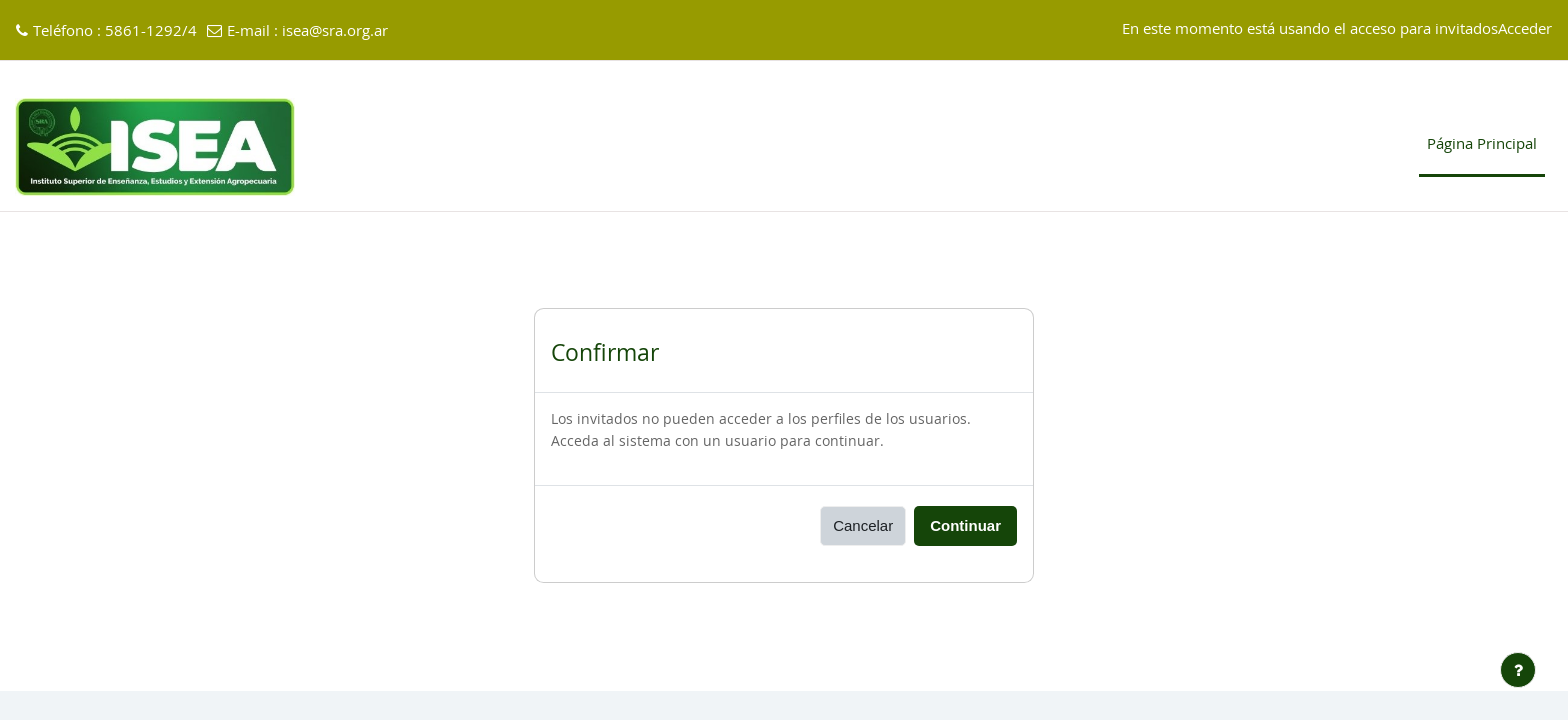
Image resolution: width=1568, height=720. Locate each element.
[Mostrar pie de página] (1518, 670)
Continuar (965, 526)
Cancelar (863, 526)
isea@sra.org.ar (335, 31)
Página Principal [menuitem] (1482, 144)
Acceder (1525, 29)
